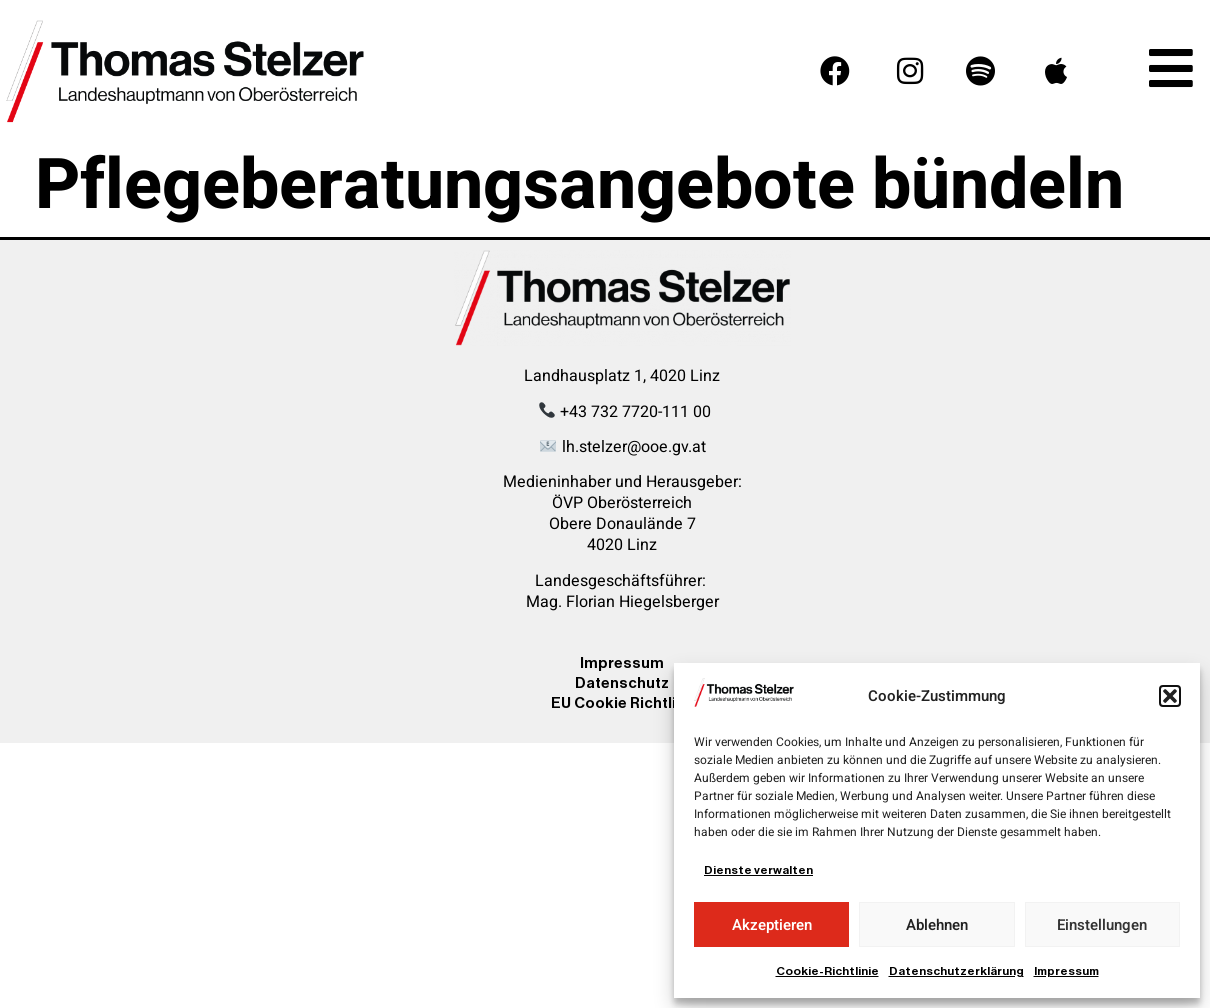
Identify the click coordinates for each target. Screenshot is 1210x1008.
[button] (1170, 696)
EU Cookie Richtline (622, 702)
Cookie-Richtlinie (827, 971)
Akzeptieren (772, 925)
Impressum (1066, 971)
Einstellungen (1102, 925)
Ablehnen (937, 925)
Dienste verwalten (758, 870)
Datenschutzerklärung (956, 971)
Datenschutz (622, 682)
